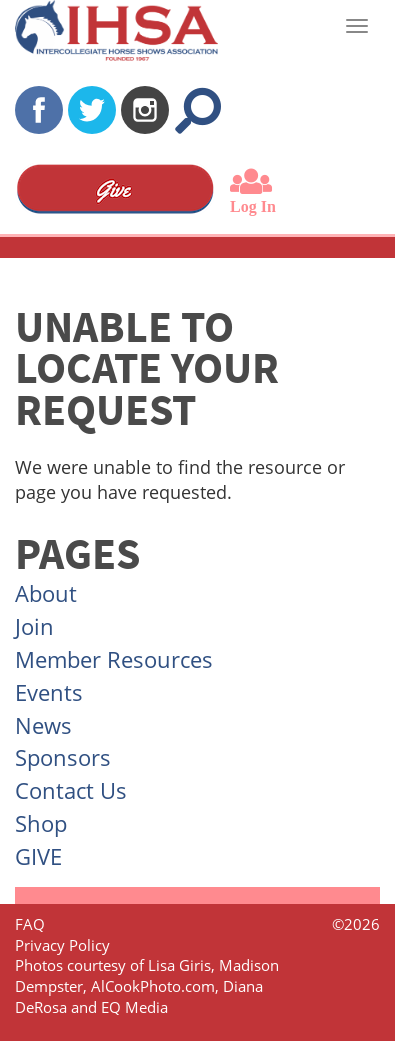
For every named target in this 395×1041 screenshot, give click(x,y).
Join (34, 626)
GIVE (38, 856)
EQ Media (134, 1007)
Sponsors (63, 757)
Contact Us (71, 790)
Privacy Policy (62, 945)
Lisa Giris (179, 965)
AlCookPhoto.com (153, 986)
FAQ (30, 924)
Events (49, 692)
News (43, 725)
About (46, 593)
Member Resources (114, 659)
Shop (41, 823)
